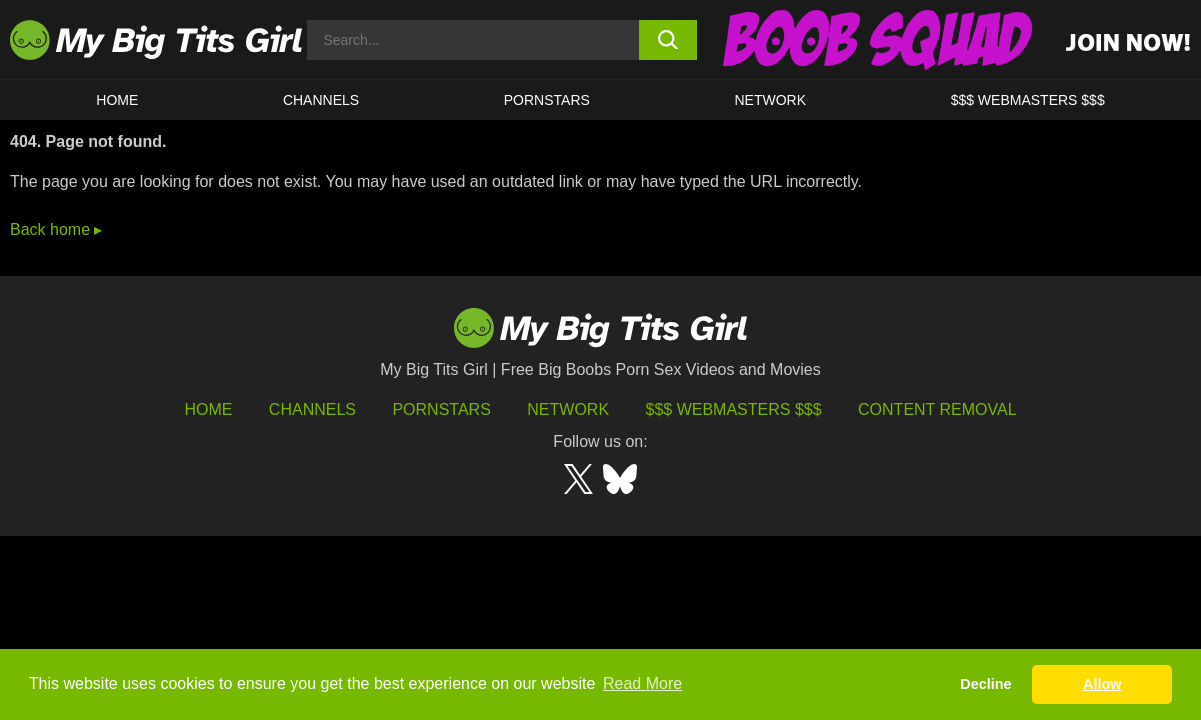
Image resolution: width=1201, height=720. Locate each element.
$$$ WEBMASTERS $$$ (1028, 100)
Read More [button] (642, 683)
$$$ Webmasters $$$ (734, 409)
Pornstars (547, 100)
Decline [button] (985, 684)
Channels (312, 409)
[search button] (668, 40)
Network (770, 100)
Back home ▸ (56, 229)
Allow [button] (1102, 684)
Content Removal (937, 409)
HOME (117, 100)
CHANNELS (321, 100)
